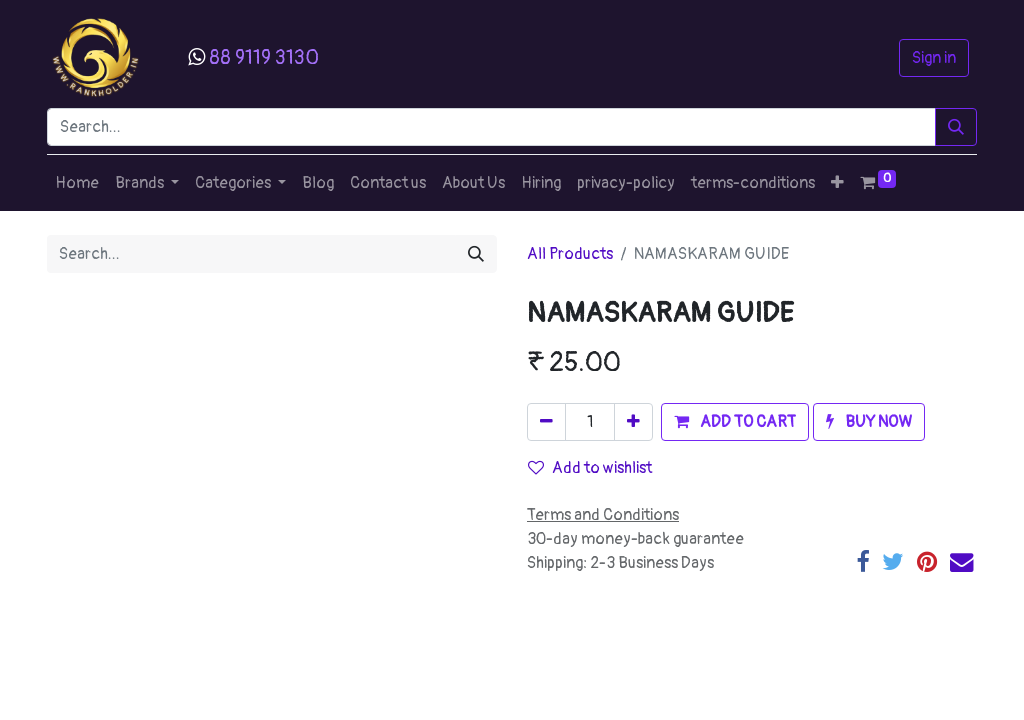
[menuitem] (77, 183)
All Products (570, 254)
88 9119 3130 (264, 57)
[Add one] (633, 422)
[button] (837, 183)
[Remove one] (546, 422)
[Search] (956, 127)
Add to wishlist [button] (590, 468)
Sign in (934, 58)
